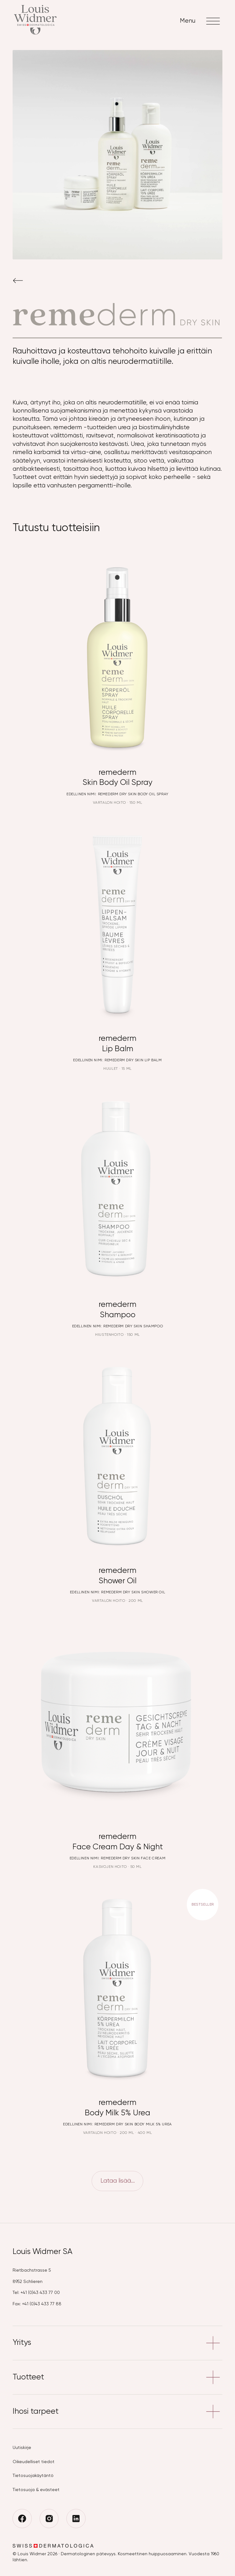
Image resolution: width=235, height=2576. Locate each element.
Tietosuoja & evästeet (36, 2490)
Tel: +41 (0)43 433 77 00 (36, 2292)
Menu (201, 21)
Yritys (117, 2343)
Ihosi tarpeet (117, 2411)
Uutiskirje (22, 2448)
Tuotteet (117, 2377)
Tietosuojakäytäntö (33, 2475)
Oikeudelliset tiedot (33, 2462)
